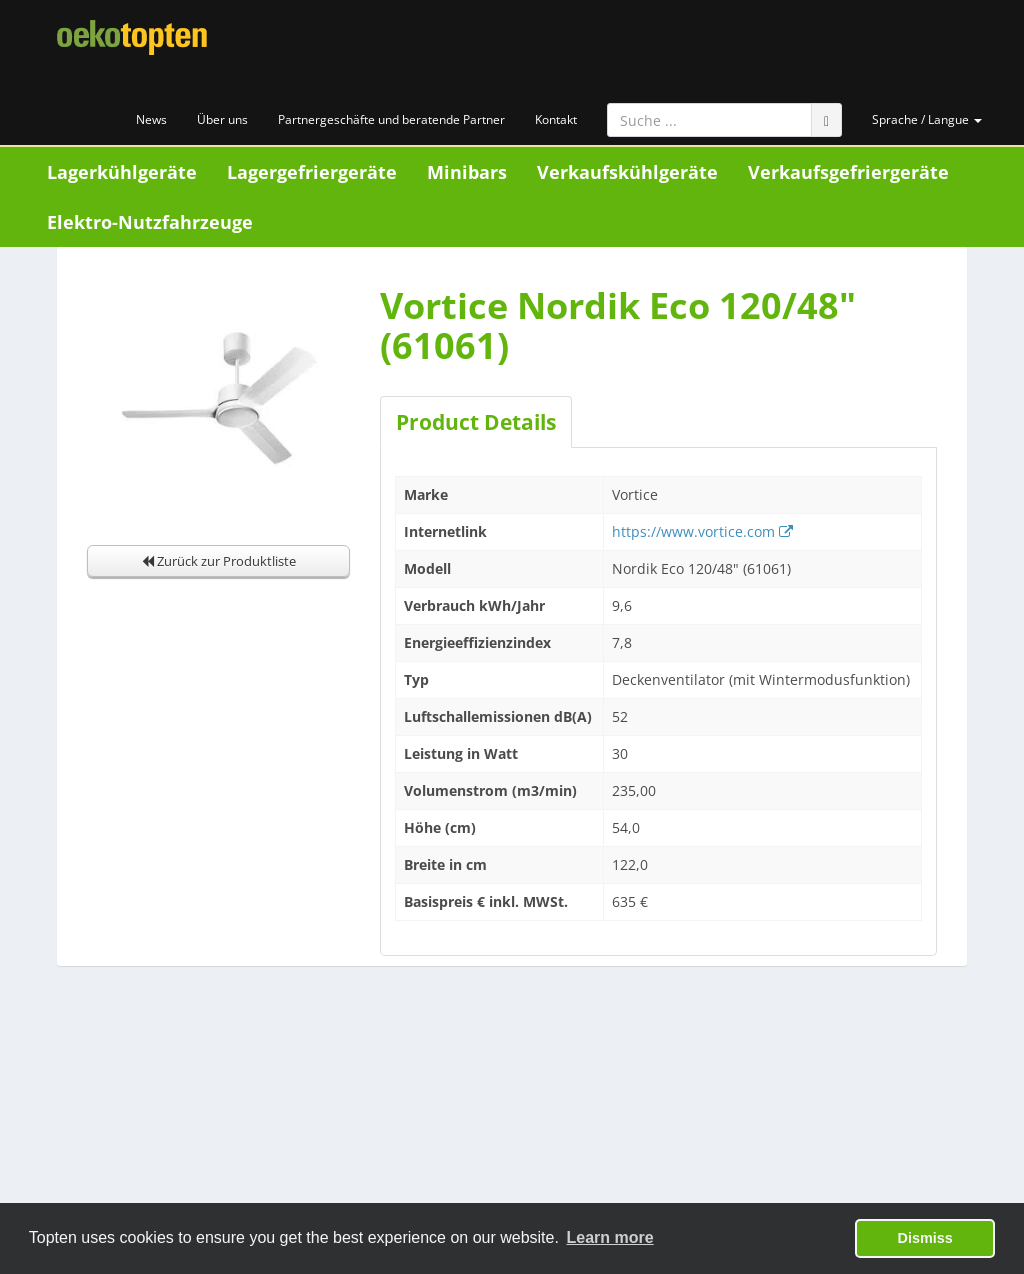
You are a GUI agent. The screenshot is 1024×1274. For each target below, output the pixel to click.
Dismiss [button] (925, 1238)
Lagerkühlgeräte (122, 172)
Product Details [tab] (476, 422)
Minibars (467, 172)
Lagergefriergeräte (312, 172)
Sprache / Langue (927, 119)
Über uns (222, 119)
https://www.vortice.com (702, 531)
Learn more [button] (610, 1237)
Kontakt (556, 119)
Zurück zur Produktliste (219, 561)
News (151, 119)
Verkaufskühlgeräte (627, 172)
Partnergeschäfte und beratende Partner (391, 119)
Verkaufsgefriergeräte (848, 172)
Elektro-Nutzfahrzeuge (150, 222)
